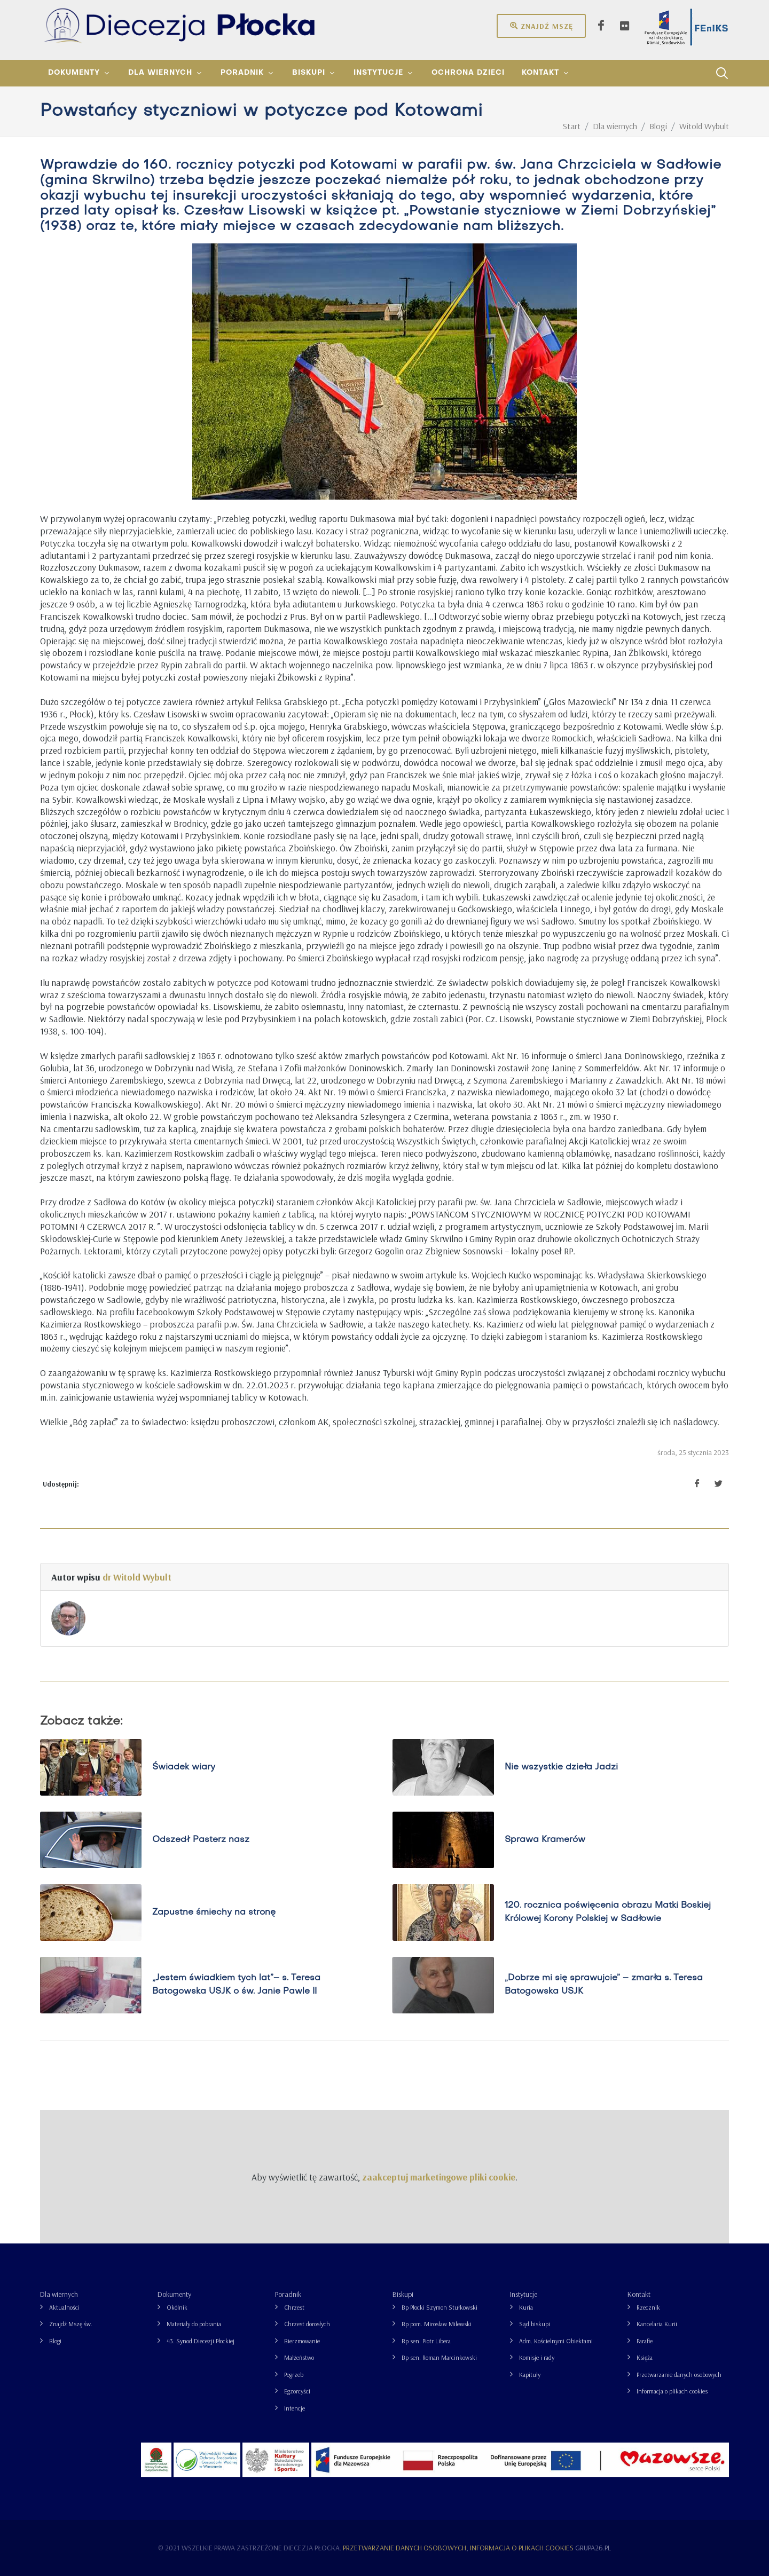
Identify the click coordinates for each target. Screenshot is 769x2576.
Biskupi (403, 2294)
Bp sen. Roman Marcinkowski (439, 2357)
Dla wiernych (59, 2294)
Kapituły (529, 2374)
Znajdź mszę (541, 25)
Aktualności (64, 2307)
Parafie (645, 2341)
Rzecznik (648, 2307)
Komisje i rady (536, 2357)
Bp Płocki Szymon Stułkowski (439, 2307)
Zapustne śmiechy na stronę (214, 1912)
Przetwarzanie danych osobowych (679, 2374)
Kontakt (638, 2294)
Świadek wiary (183, 1767)
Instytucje (523, 2294)
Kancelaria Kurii (657, 2324)
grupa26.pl (593, 2548)
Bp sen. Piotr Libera (426, 2341)
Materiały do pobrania (194, 2324)
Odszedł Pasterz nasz (200, 1840)
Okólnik (177, 2307)
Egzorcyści (297, 2391)
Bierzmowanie (302, 2341)
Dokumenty (174, 2294)
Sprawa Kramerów (545, 1840)
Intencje (294, 2408)
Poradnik (288, 2294)
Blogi (55, 2341)
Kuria (526, 2307)
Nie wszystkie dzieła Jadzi (561, 1767)
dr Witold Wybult (137, 1577)
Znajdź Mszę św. (70, 2324)
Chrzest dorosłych (307, 2324)
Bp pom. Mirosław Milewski (437, 2324)
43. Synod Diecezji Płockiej (200, 2341)
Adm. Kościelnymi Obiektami (556, 2341)
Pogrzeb (293, 2374)
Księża (645, 2357)
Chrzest (294, 2307)
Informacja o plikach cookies (672, 2391)
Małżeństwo (299, 2357)
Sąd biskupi (534, 2324)
